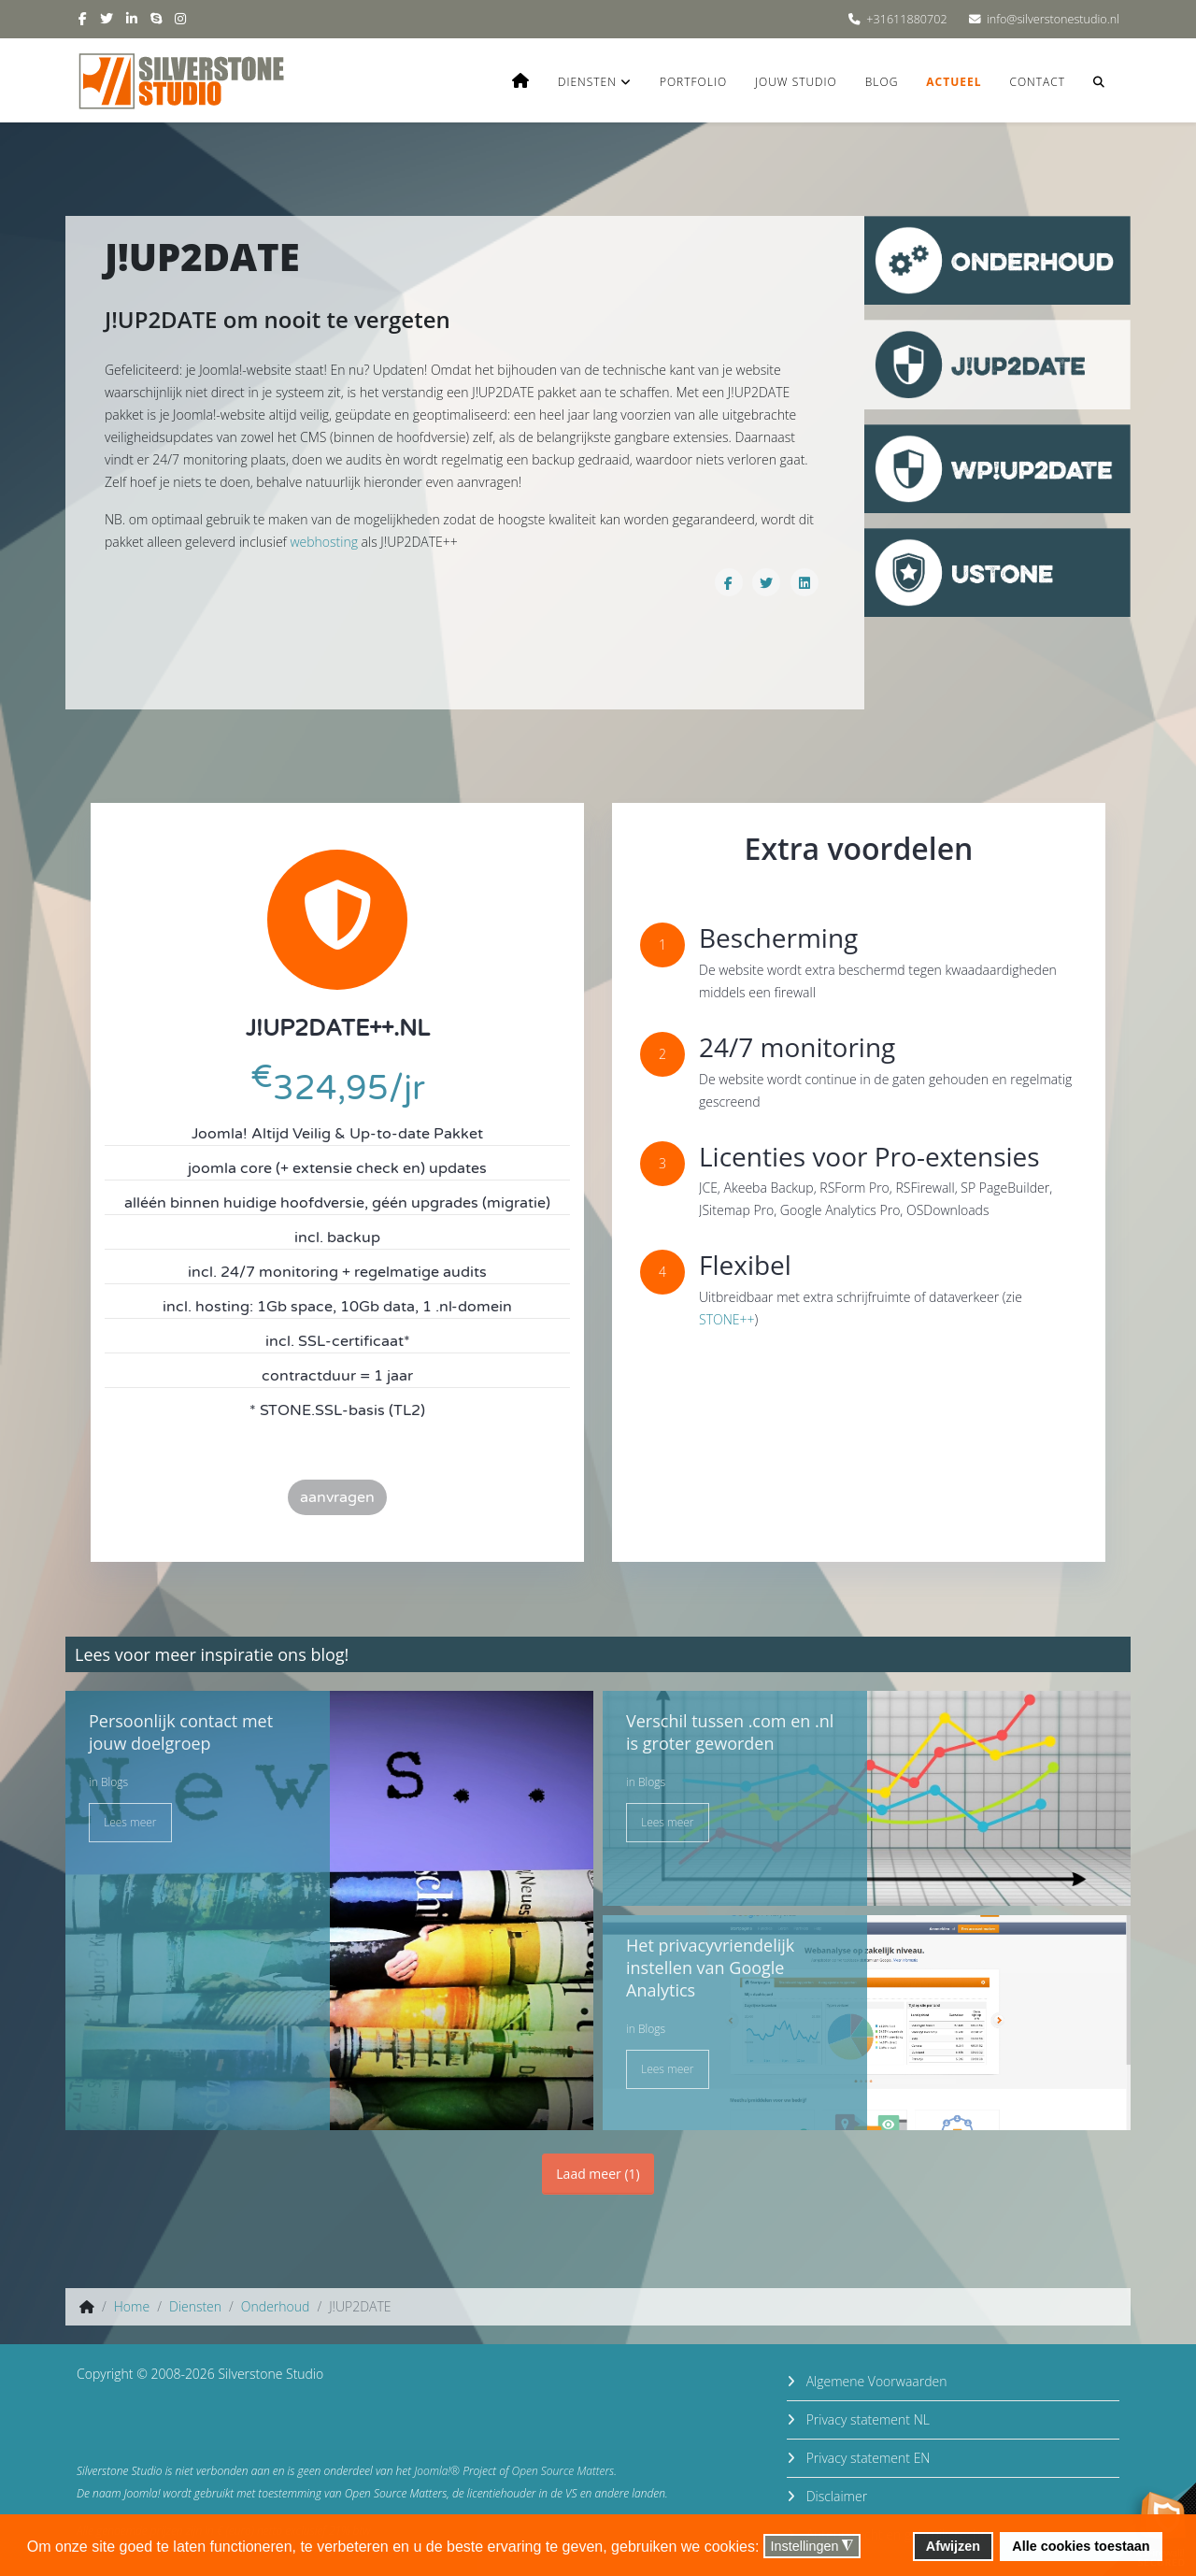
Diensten (587, 82)
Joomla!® (437, 2471)
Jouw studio (796, 82)
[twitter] (106, 18)
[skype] (156, 18)
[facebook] (82, 18)
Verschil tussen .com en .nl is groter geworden (729, 1732)
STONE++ (727, 1319)
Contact (1037, 82)
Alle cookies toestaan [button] (1080, 2546)
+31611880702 (906, 19)
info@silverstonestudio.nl (1053, 19)
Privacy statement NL (866, 2419)
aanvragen (337, 1497)
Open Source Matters (563, 2471)
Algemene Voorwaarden (875, 2381)
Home (132, 2306)
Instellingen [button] (812, 2547)
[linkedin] (131, 18)
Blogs (114, 1782)
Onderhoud (275, 2306)
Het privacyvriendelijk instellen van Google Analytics (710, 1967)
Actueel (953, 82)
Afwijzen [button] (953, 2546)
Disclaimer (835, 2496)
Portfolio (693, 82)
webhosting (324, 542)
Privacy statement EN (866, 2458)
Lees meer (130, 1822)
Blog (882, 82)
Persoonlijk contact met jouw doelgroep (181, 1732)
